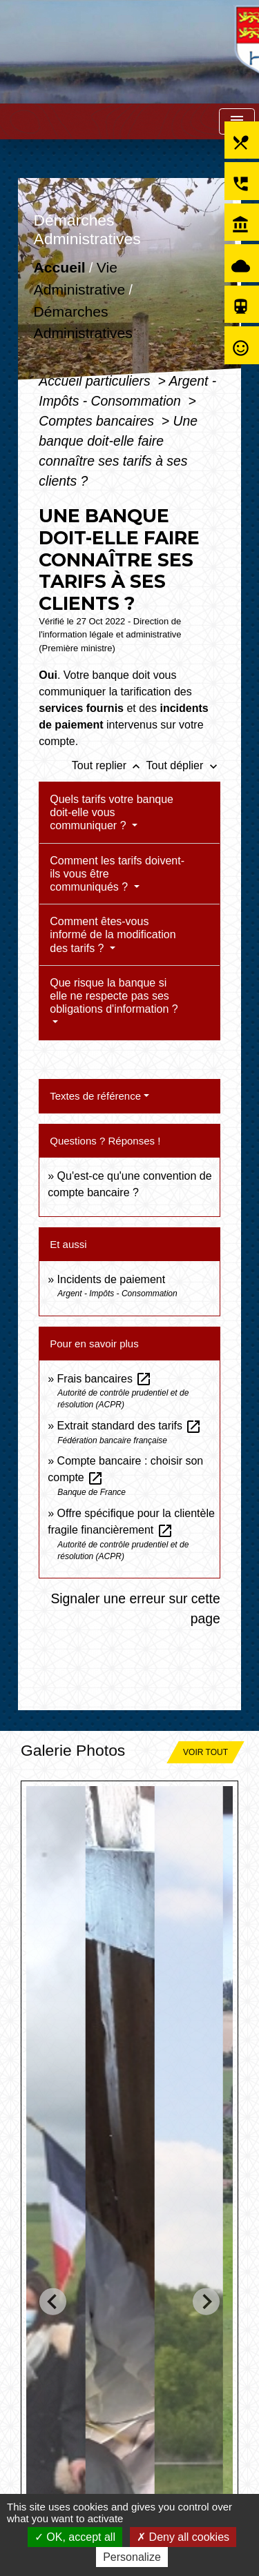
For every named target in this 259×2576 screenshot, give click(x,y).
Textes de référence (95, 1096)
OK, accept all (75, 2537)
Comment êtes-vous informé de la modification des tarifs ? (112, 934)
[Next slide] (206, 2301)
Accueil (60, 268)
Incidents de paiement (111, 1279)
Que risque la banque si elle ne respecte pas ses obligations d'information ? (114, 996)
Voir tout (205, 1752)
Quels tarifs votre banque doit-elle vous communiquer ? (111, 812)
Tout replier (109, 765)
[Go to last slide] (52, 2301)
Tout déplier (183, 765)
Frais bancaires (105, 1379)
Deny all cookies (183, 2537)
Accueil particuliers (96, 380)
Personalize (132, 2557)
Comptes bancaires (98, 420)
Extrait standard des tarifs (129, 1425)
